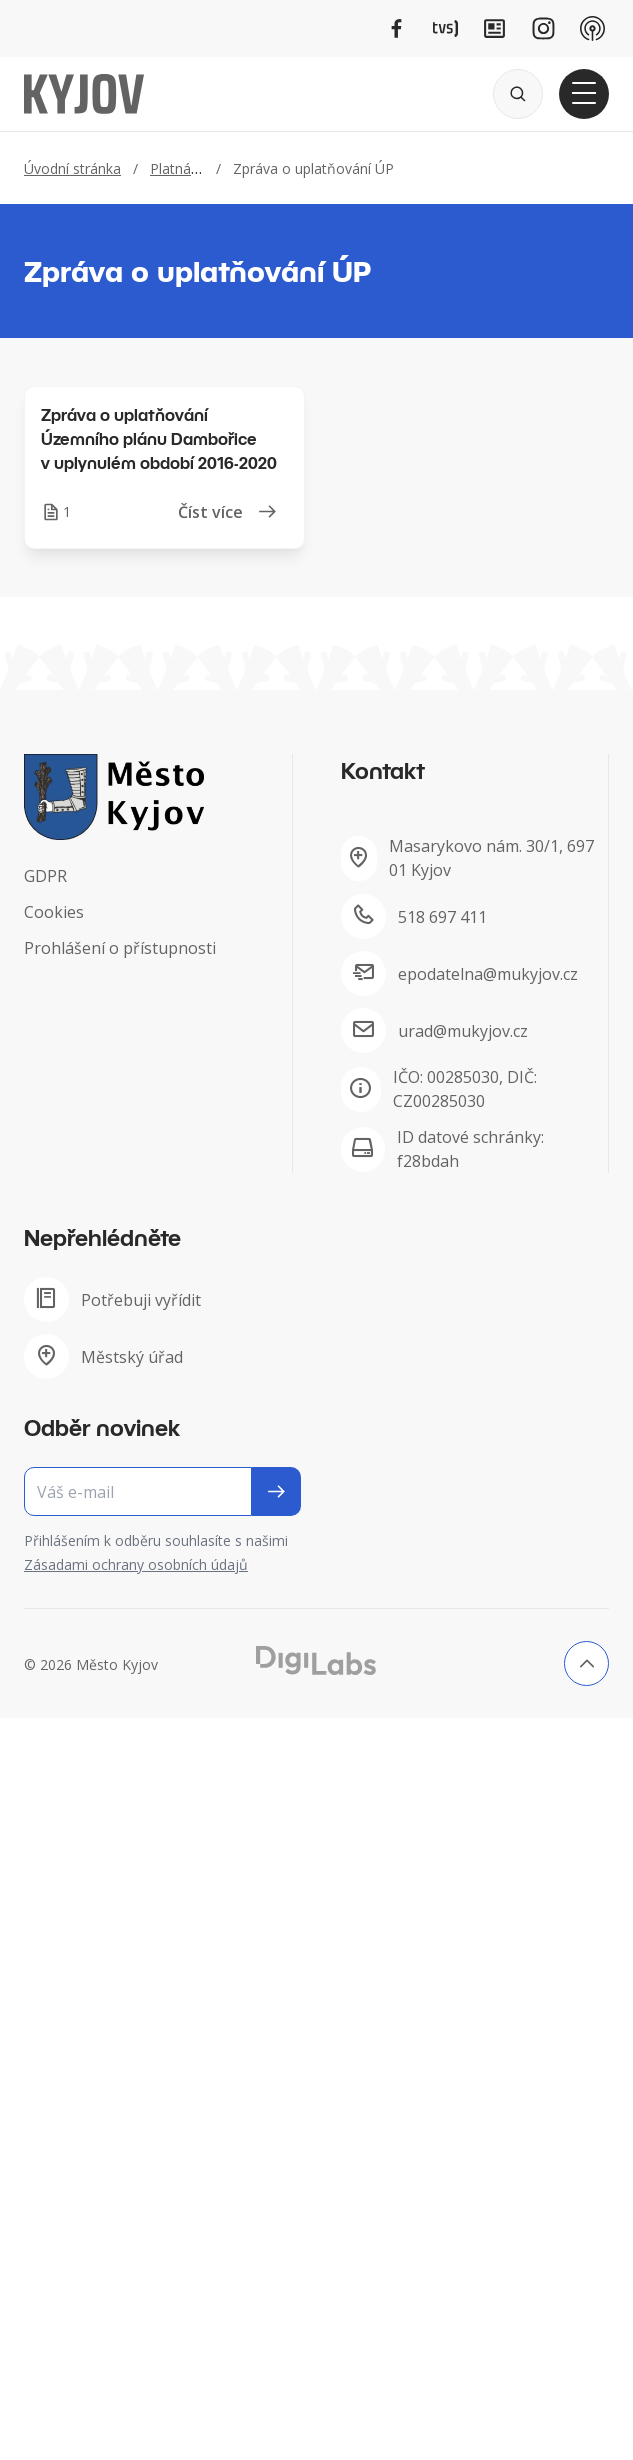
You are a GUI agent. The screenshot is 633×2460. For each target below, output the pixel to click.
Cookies (54, 912)
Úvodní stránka (72, 168)
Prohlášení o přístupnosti (120, 948)
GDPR (45, 876)
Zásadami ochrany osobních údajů (136, 1564)
